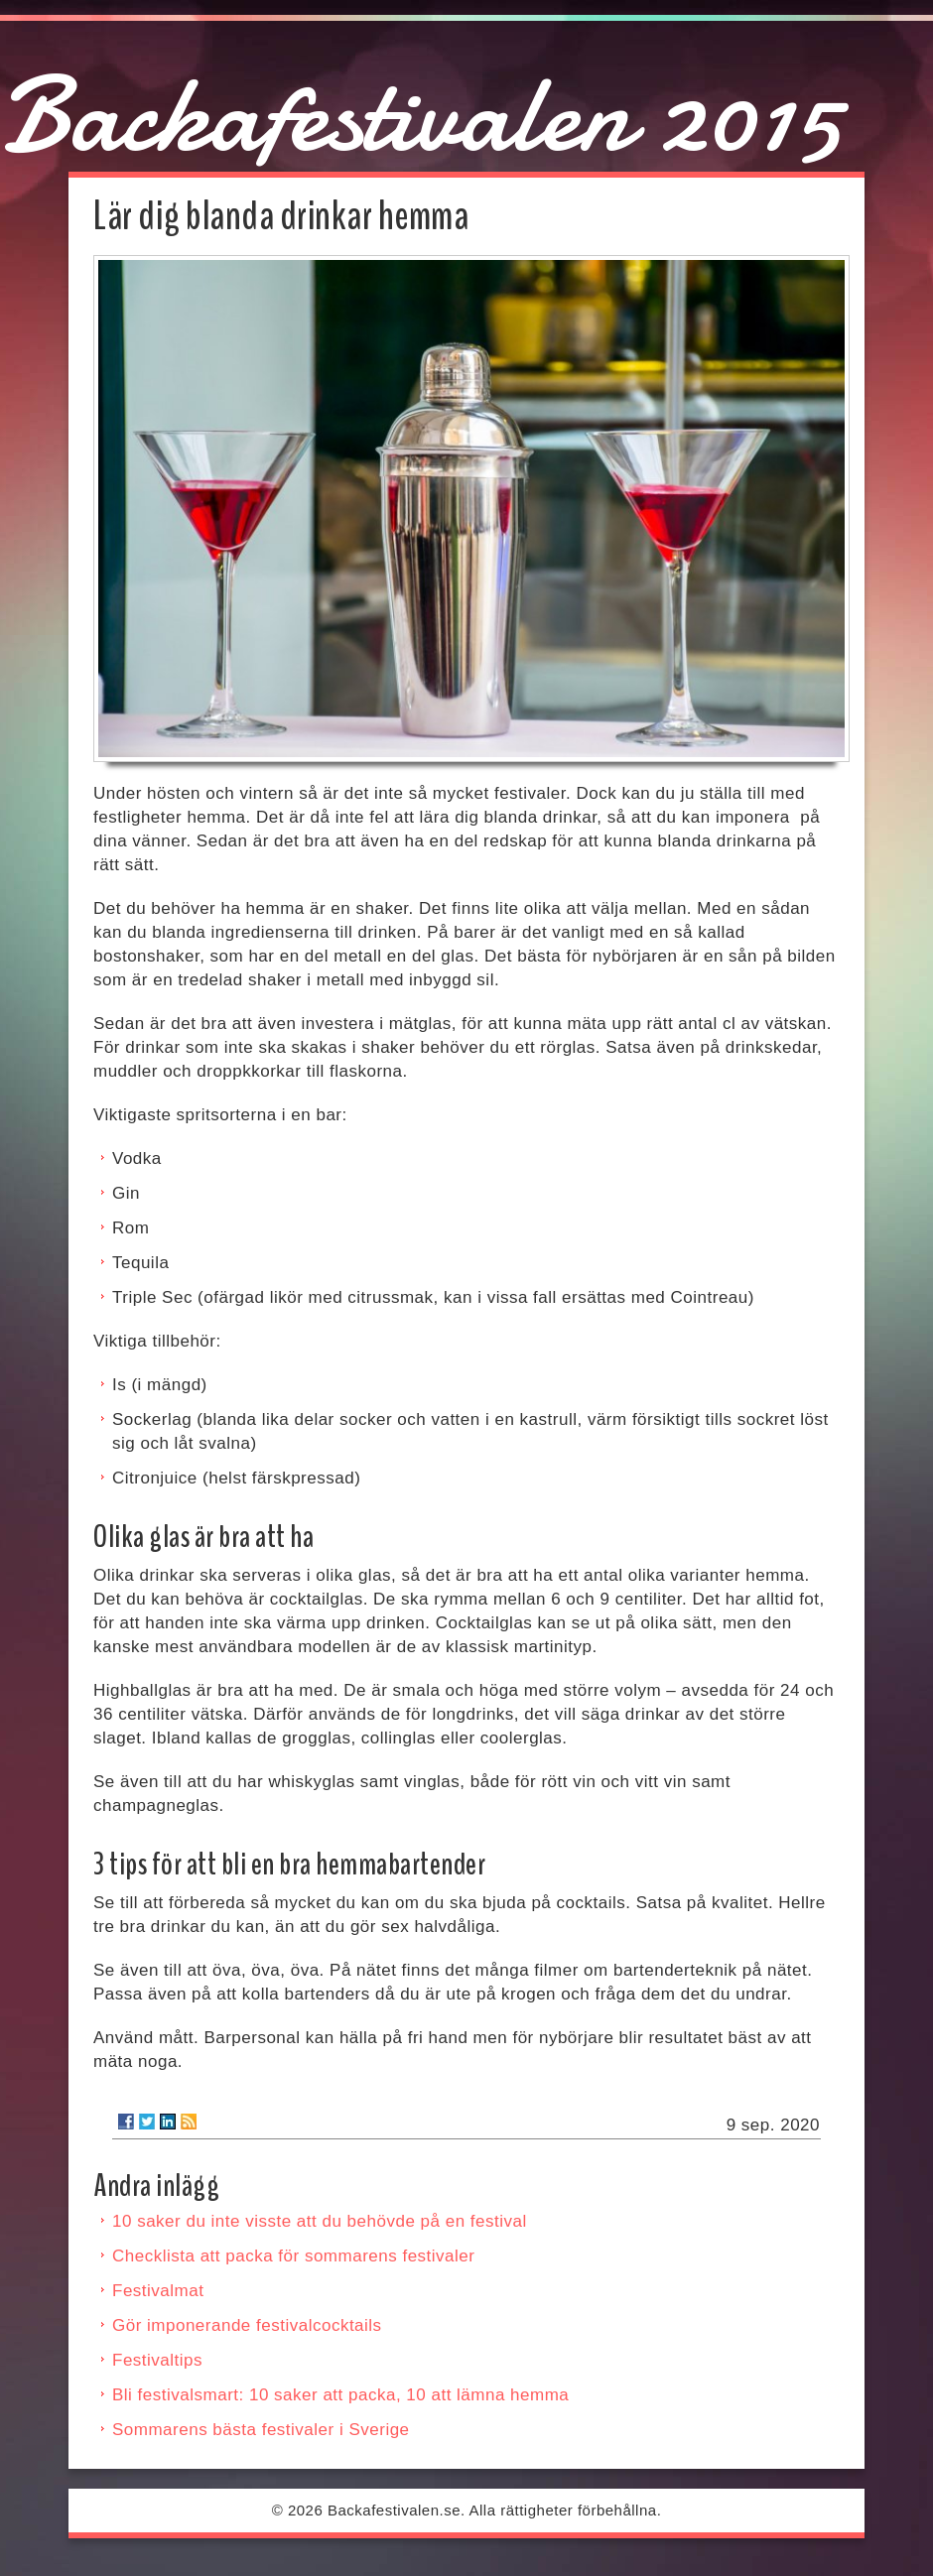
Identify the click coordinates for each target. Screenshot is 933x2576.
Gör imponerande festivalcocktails (247, 2325)
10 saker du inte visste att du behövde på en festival (319, 2221)
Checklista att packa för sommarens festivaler (293, 2256)
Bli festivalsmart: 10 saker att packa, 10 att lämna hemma (340, 2394)
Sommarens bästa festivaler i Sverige (261, 2429)
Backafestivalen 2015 (421, 115)
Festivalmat (157, 2290)
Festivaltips (157, 2360)
